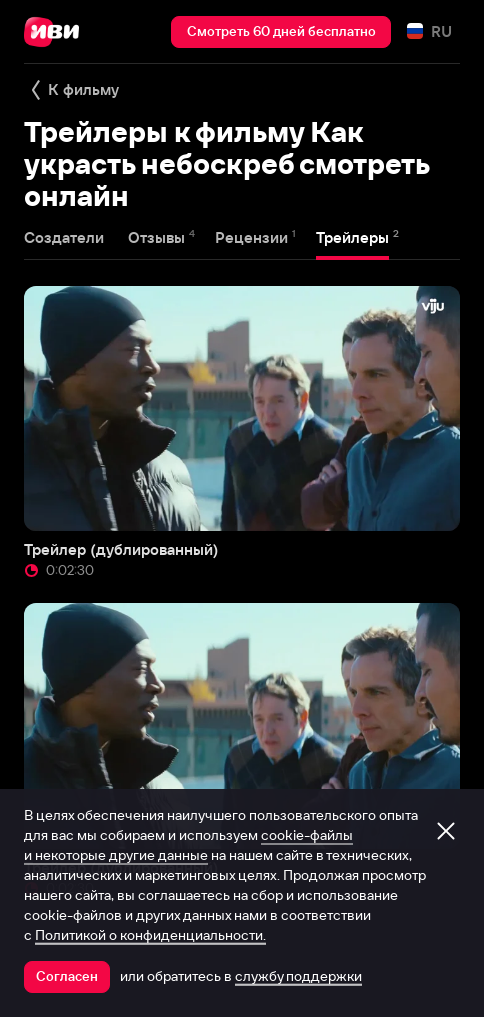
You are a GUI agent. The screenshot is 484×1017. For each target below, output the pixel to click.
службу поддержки (298, 976)
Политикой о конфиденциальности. (150, 935)
